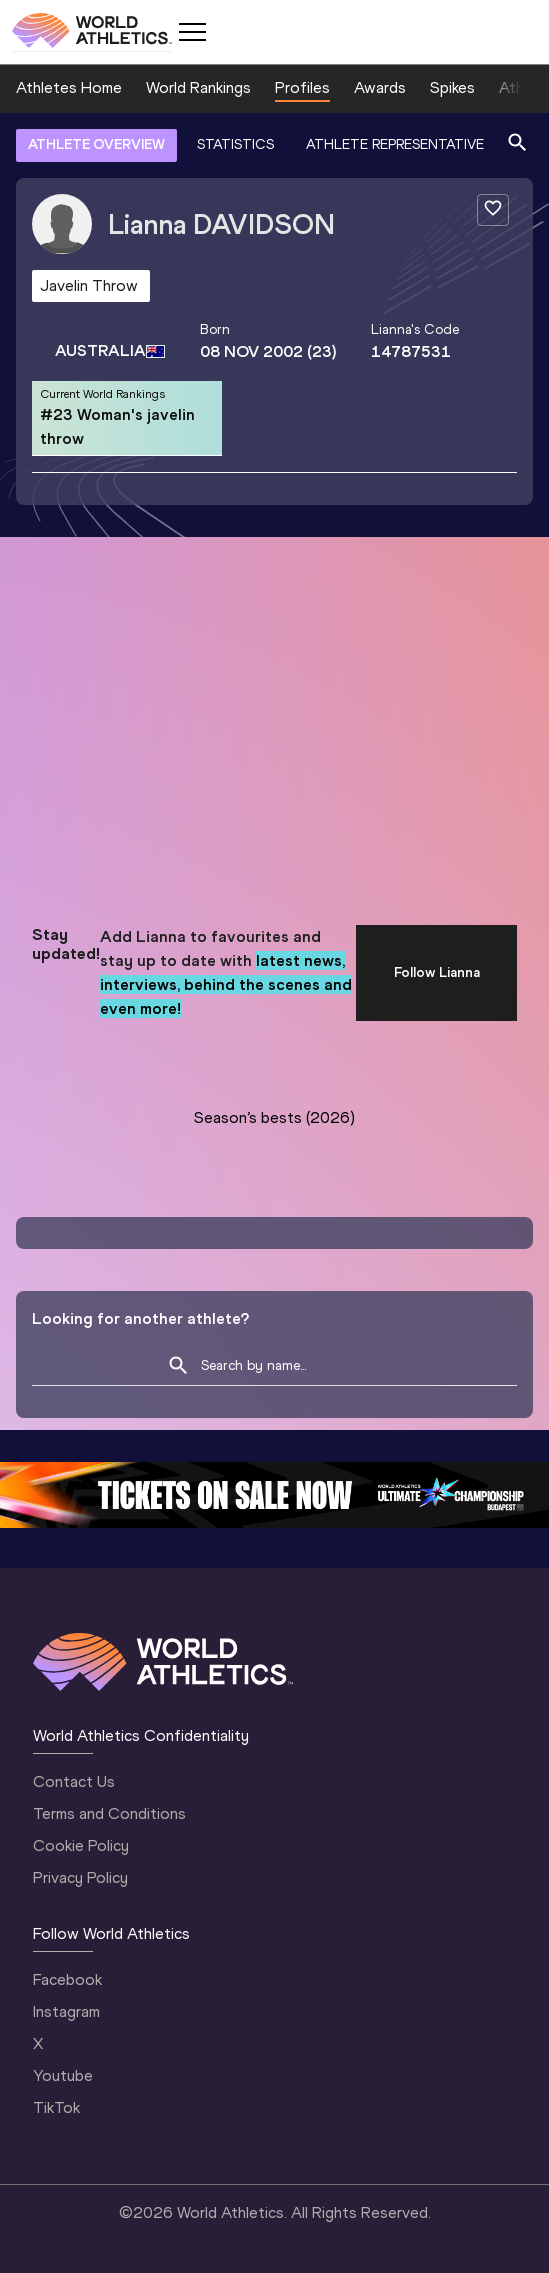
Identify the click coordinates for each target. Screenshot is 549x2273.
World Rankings (198, 87)
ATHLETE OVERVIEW (96, 144)
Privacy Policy (80, 1877)
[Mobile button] (192, 32)
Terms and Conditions (109, 1813)
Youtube (63, 2075)
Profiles (302, 87)
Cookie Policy (81, 1845)
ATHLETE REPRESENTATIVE (395, 144)
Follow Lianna (437, 972)
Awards (380, 87)
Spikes (452, 87)
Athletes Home (69, 87)
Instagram (66, 2011)
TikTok (56, 2107)
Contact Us (74, 1781)
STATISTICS (235, 144)
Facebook (67, 1979)
